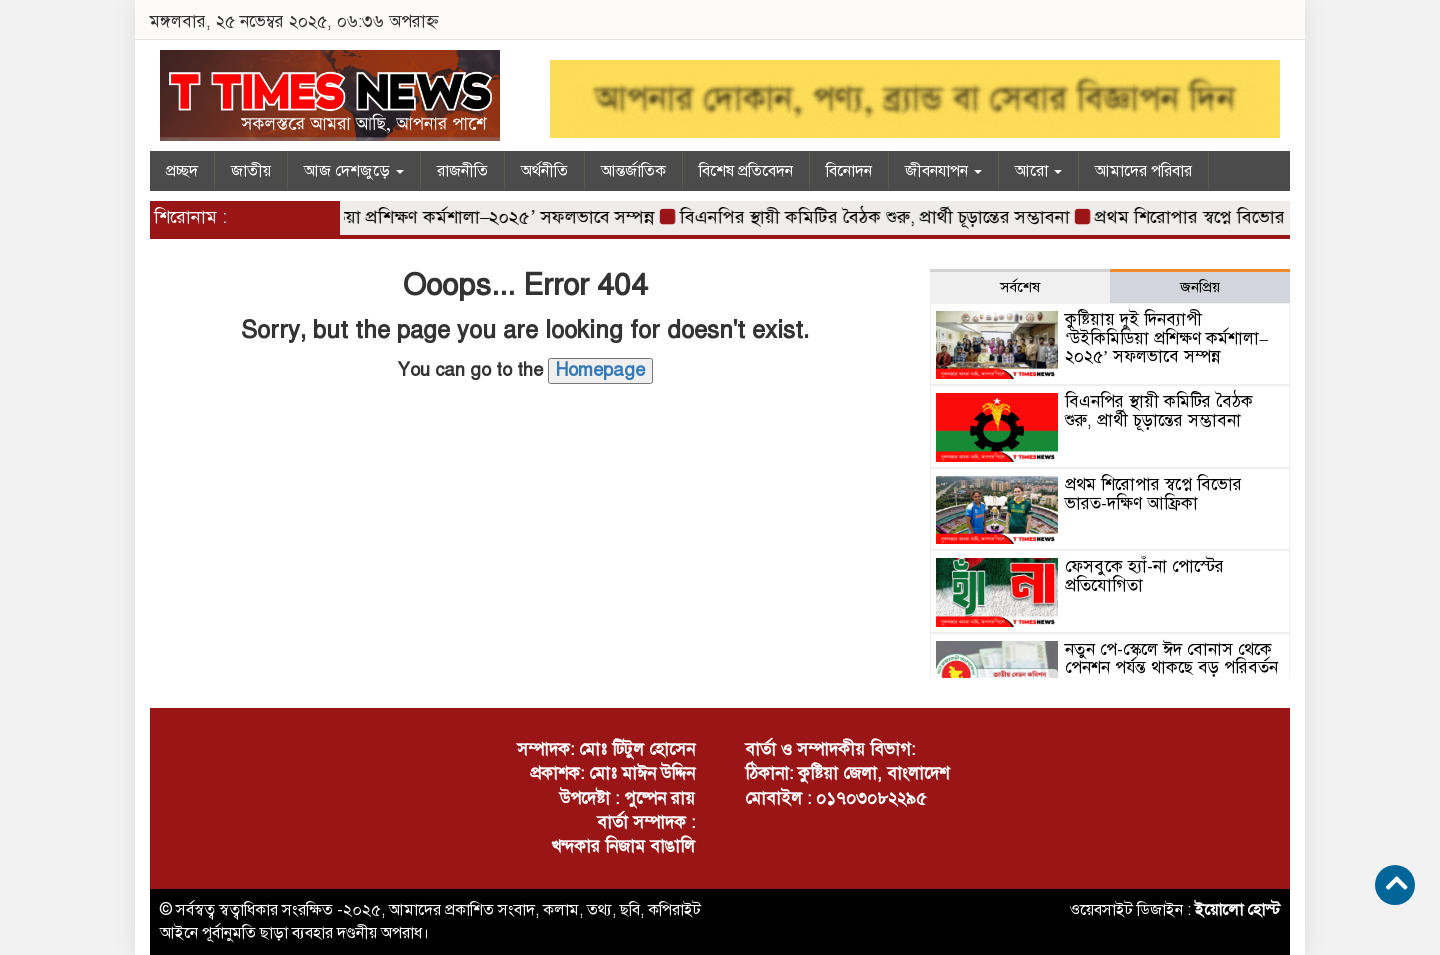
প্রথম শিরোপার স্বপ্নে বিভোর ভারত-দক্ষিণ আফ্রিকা (1269, 217)
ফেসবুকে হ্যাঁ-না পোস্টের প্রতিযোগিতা (1144, 576)
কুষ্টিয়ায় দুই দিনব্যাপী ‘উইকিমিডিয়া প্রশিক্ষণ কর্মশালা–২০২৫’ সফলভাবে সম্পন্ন (391, 217)
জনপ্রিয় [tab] (1200, 287)
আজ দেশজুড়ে (354, 171)
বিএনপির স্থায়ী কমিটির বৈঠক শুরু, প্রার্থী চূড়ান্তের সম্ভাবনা (880, 217)
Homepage (600, 370)
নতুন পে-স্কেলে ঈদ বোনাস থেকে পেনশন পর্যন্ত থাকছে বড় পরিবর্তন (1171, 659)
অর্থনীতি (544, 171)
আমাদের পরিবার (1143, 171)
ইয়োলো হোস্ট (1237, 910)
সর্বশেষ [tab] (1020, 287)
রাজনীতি (462, 171)
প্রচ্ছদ (182, 171)
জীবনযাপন (943, 171)
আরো (1038, 171)
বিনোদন (849, 171)
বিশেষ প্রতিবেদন (746, 171)
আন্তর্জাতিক (633, 171)
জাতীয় (251, 171)
